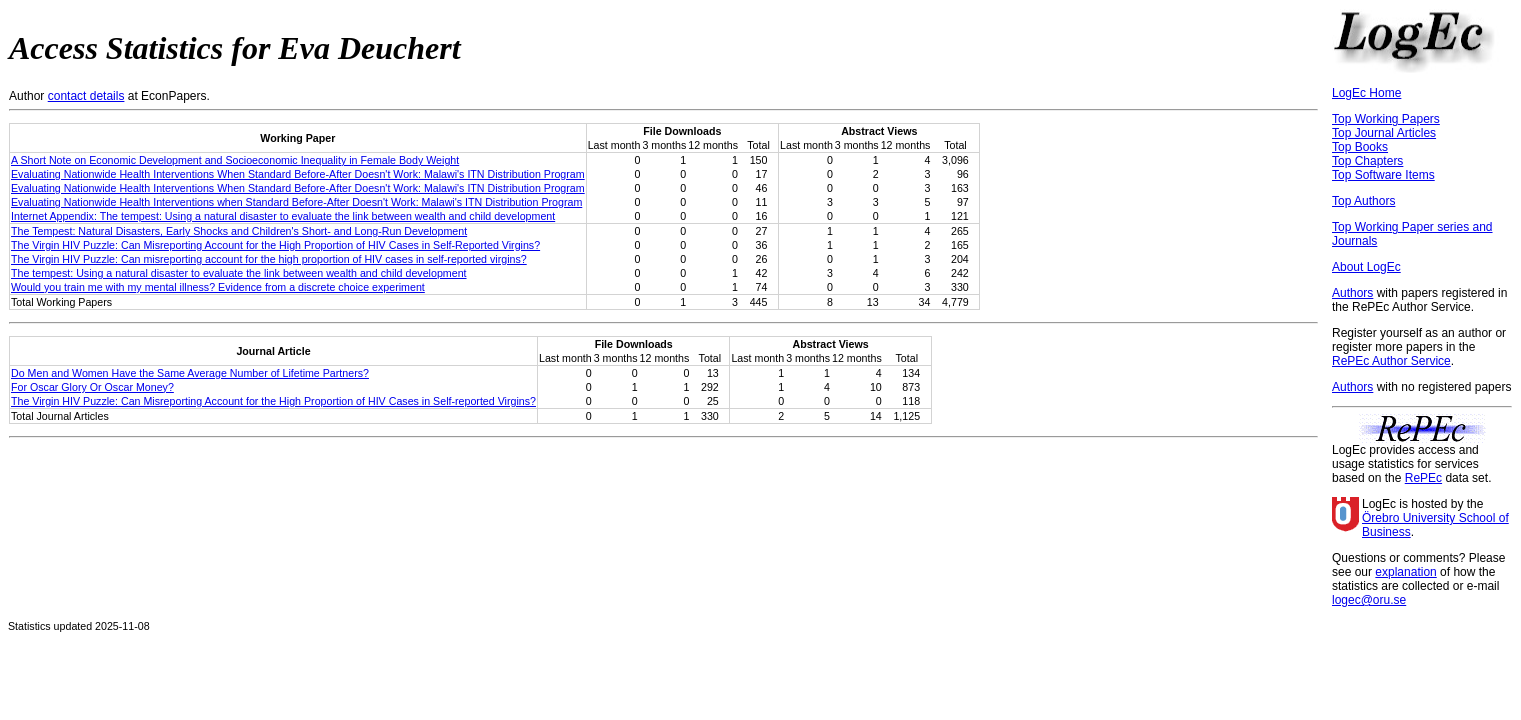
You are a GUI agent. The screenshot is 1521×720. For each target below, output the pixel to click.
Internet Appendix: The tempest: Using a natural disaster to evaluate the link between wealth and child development (283, 216)
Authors (1352, 293)
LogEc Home (1366, 93)
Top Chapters (1367, 161)
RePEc (1423, 478)
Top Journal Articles (1384, 133)
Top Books (1360, 147)
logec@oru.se (1369, 600)
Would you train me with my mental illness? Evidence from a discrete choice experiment (218, 287)
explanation (1405, 572)
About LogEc (1366, 267)
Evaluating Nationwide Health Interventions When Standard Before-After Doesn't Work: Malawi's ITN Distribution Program (298, 174)
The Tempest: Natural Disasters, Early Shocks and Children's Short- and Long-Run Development (239, 231)
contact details (86, 96)
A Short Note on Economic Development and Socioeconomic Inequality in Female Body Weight (235, 160)
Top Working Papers (1386, 119)
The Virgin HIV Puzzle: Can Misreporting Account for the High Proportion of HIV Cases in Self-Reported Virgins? (275, 245)
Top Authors (1363, 201)
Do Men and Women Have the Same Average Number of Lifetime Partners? (190, 373)
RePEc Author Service (1391, 361)
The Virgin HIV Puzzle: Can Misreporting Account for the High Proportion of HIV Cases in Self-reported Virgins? (273, 401)
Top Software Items (1383, 175)
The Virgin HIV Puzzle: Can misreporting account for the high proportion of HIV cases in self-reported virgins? (269, 259)
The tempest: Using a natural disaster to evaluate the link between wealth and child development (239, 273)
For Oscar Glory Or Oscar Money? (92, 387)
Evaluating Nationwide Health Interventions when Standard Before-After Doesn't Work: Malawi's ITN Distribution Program (296, 202)
